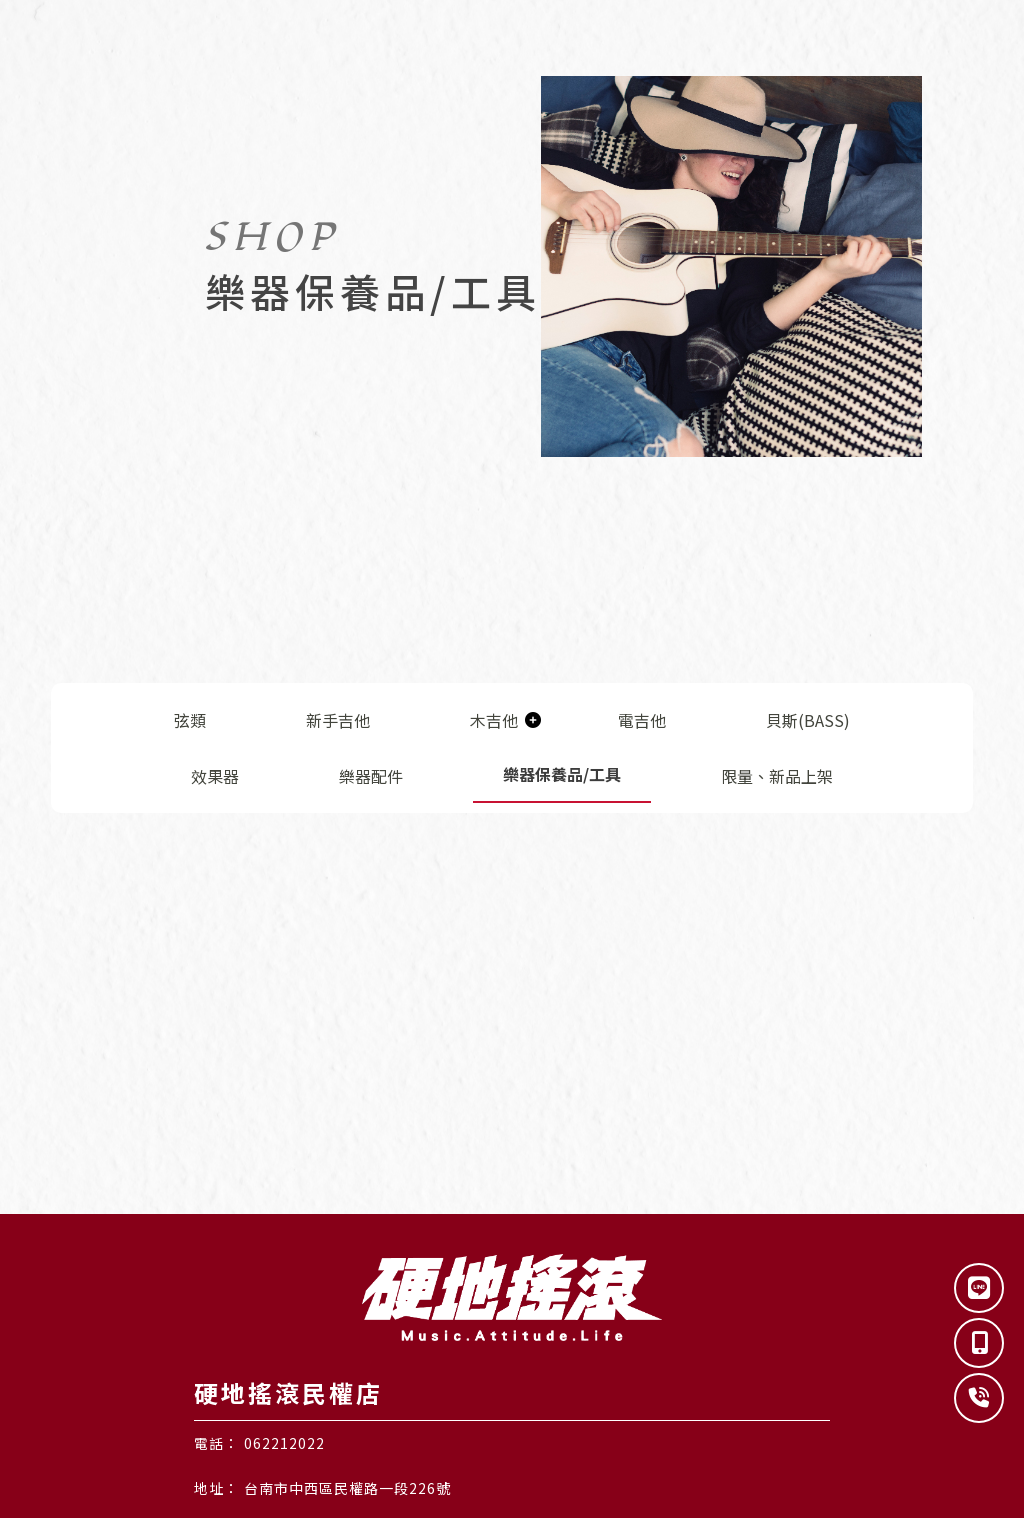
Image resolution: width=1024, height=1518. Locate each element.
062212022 (284, 1443)
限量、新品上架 (777, 776)
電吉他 (642, 720)
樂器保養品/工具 (562, 774)
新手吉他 (338, 720)
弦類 (190, 720)
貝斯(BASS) (808, 720)
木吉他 (494, 720)
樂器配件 (371, 776)
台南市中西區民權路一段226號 (347, 1488)
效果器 (215, 776)
